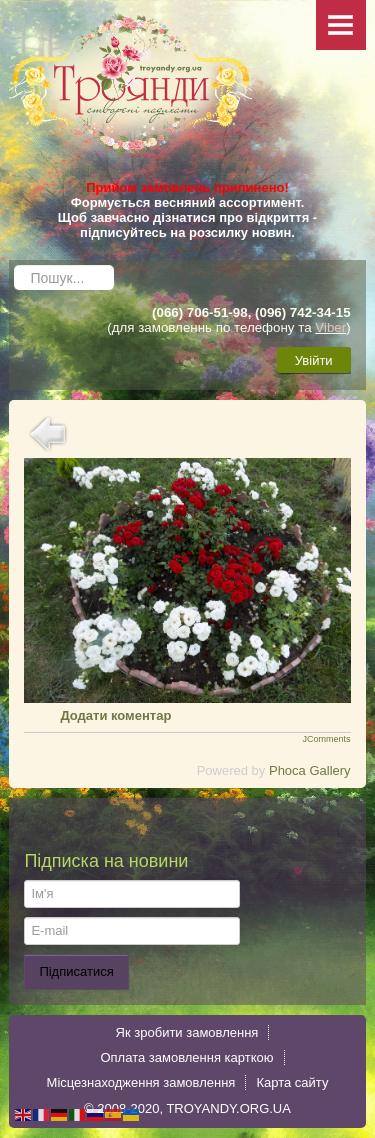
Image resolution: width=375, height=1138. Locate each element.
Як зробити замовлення (187, 1032)
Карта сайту (292, 1082)
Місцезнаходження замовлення (141, 1082)
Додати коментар (115, 715)
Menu (341, 25)
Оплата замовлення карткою (186, 1057)
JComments (327, 739)
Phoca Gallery (310, 770)
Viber (330, 327)
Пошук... (14, 260)
